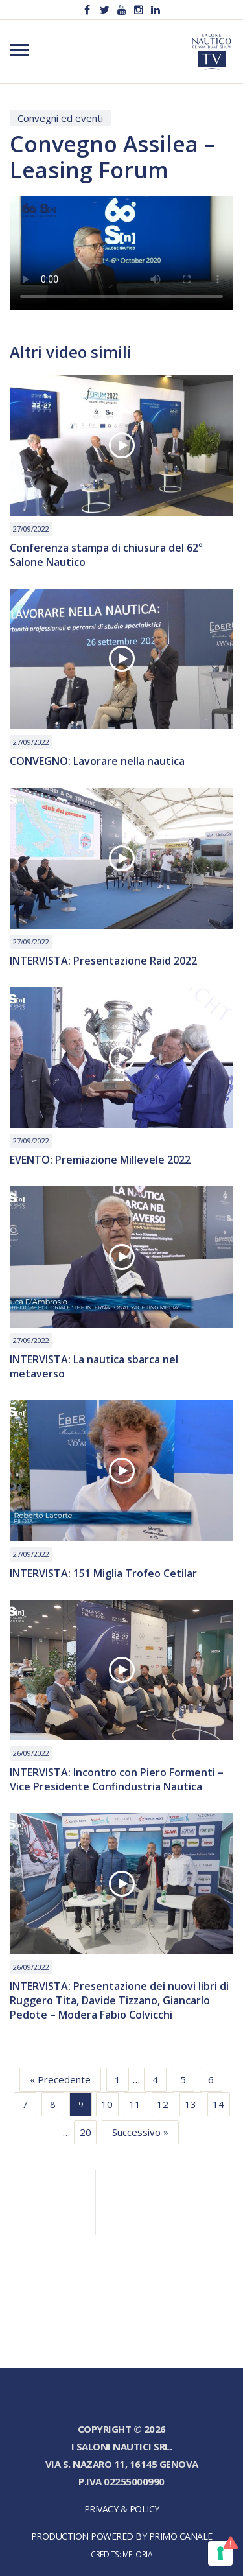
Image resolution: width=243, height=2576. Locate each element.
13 (190, 2104)
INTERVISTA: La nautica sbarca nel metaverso (94, 1366)
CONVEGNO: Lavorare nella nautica (97, 761)
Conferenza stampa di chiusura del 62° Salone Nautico (106, 555)
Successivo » (140, 2131)
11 (135, 2104)
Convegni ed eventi (60, 117)
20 (85, 2131)
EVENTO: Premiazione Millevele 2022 (100, 1160)
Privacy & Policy (121, 2509)
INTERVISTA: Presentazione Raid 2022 (103, 961)
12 (162, 2104)
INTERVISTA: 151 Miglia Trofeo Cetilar (103, 1573)
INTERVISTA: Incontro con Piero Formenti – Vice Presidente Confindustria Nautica (117, 1779)
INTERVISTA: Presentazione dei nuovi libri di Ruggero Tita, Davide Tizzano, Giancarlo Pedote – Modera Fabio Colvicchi (119, 2000)
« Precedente (60, 2079)
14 (218, 2104)
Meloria (137, 2554)
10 (107, 2104)
